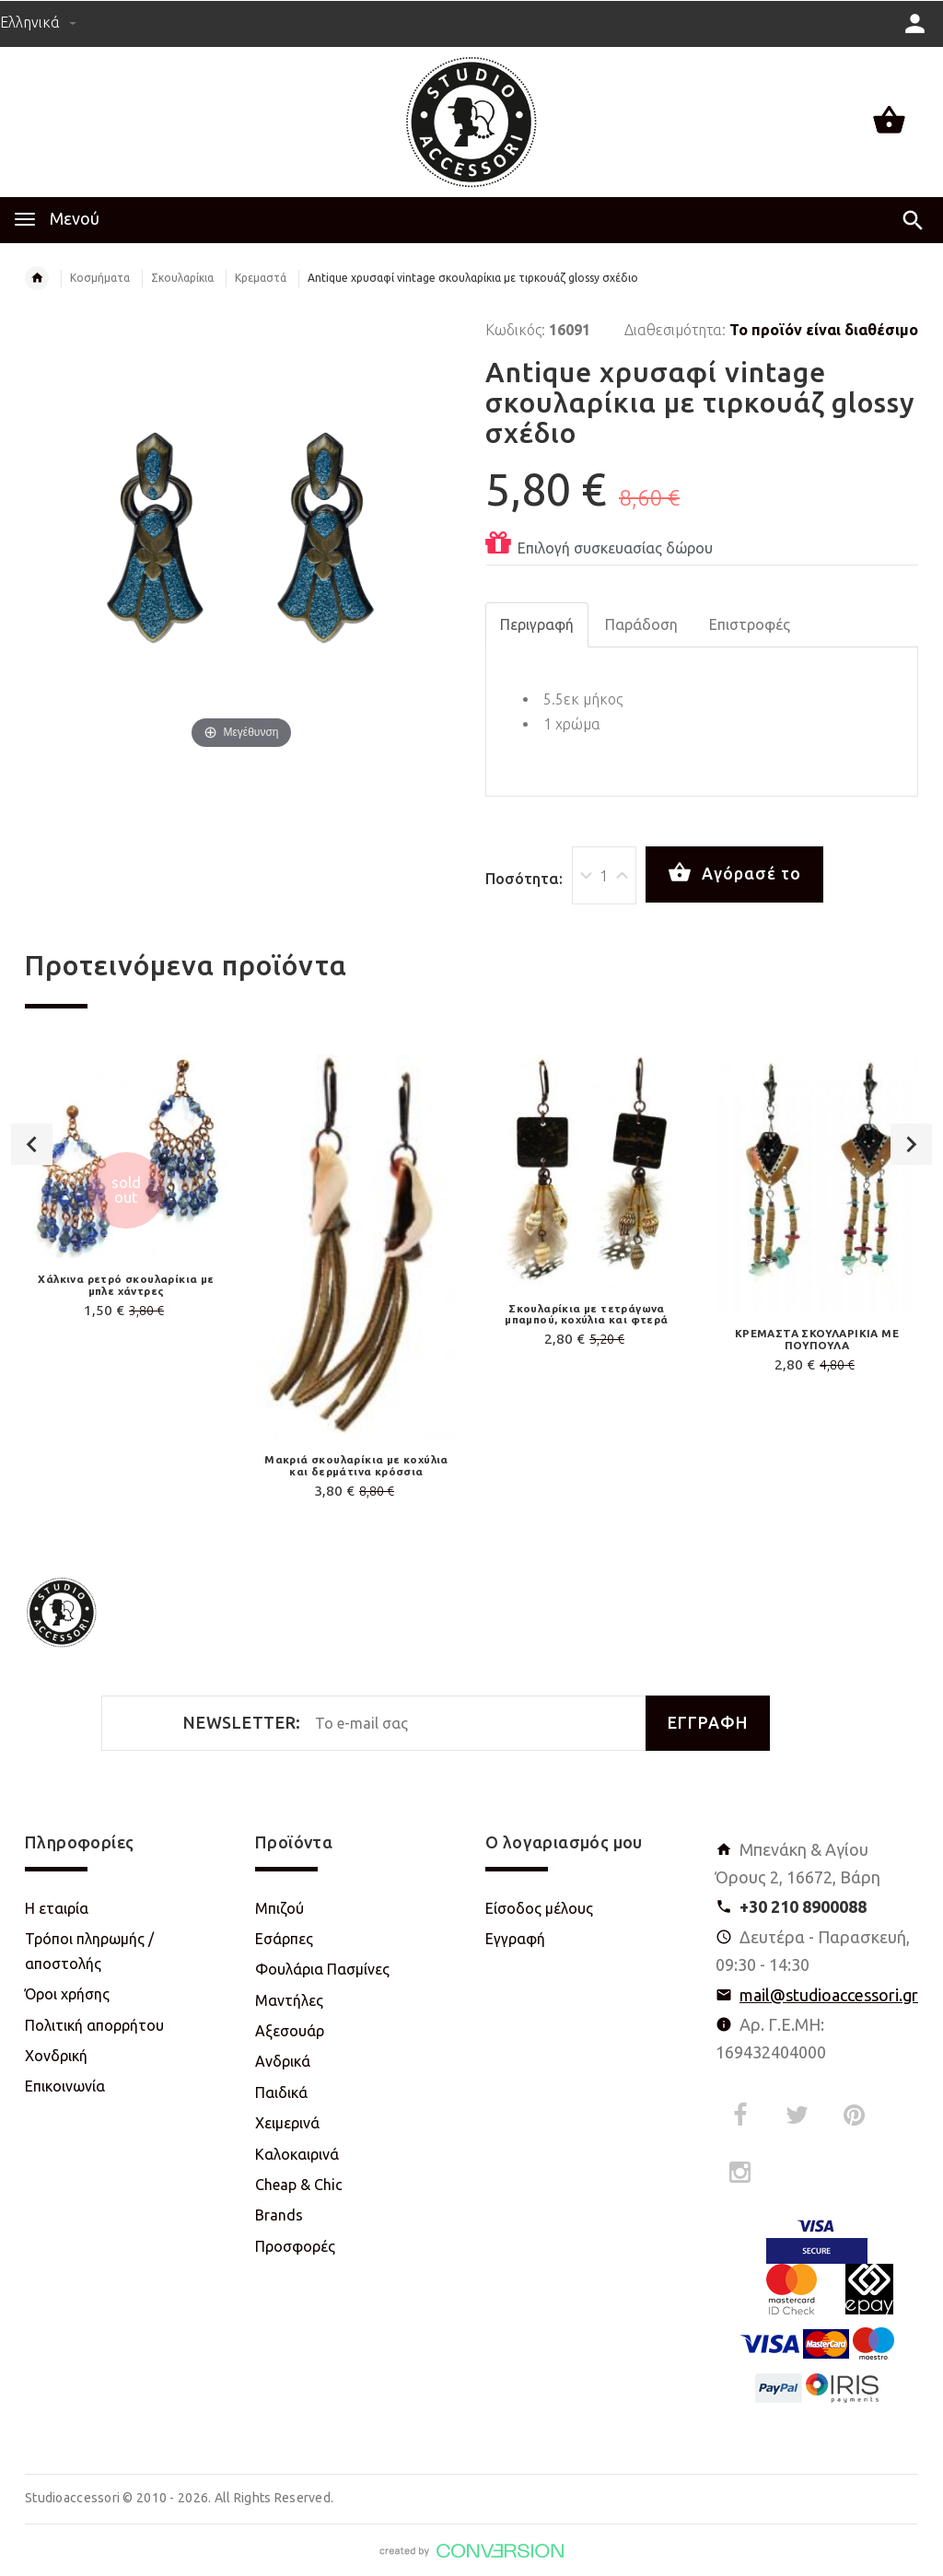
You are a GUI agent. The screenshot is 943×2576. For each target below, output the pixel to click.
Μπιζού (279, 1908)
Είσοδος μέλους (539, 1908)
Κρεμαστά (260, 278)
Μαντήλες (289, 2000)
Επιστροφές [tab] (749, 624)
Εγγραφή (515, 1938)
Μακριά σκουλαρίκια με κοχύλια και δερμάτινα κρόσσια (356, 1465)
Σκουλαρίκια (182, 278)
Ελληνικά (38, 22)
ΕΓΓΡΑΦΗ (708, 1722)
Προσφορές (295, 2246)
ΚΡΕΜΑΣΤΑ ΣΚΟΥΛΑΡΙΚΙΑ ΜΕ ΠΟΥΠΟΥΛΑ (817, 1339)
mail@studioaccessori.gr (828, 1995)
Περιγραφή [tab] (537, 624)
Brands (279, 2215)
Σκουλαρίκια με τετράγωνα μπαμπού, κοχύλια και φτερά (586, 1314)
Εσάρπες (284, 1938)
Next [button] (911, 1144)
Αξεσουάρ (289, 2030)
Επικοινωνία (65, 2086)
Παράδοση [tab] (641, 624)
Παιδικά (281, 2092)
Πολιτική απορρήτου (94, 2025)
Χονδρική (56, 2055)
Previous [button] (31, 1144)
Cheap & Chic (299, 2184)
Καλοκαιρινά (297, 2154)
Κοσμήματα (100, 278)
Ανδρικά (282, 2061)
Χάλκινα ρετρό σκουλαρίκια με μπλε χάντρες (126, 1285)
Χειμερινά (287, 2123)
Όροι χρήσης (67, 1994)
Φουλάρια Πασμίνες (322, 1969)
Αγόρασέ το (734, 873)
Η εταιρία (56, 1908)
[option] (126, 1190)
